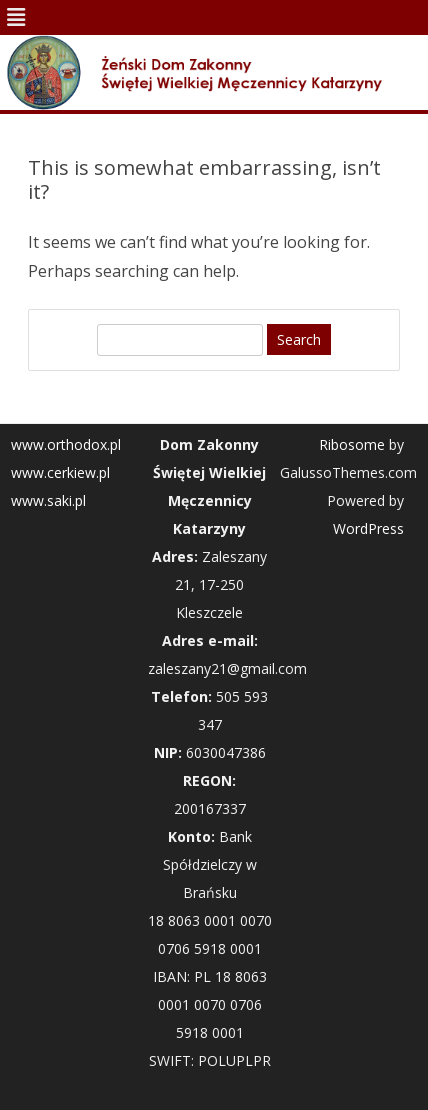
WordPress (368, 528)
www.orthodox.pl (66, 444)
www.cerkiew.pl (60, 472)
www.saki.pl (48, 500)
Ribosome (352, 444)
